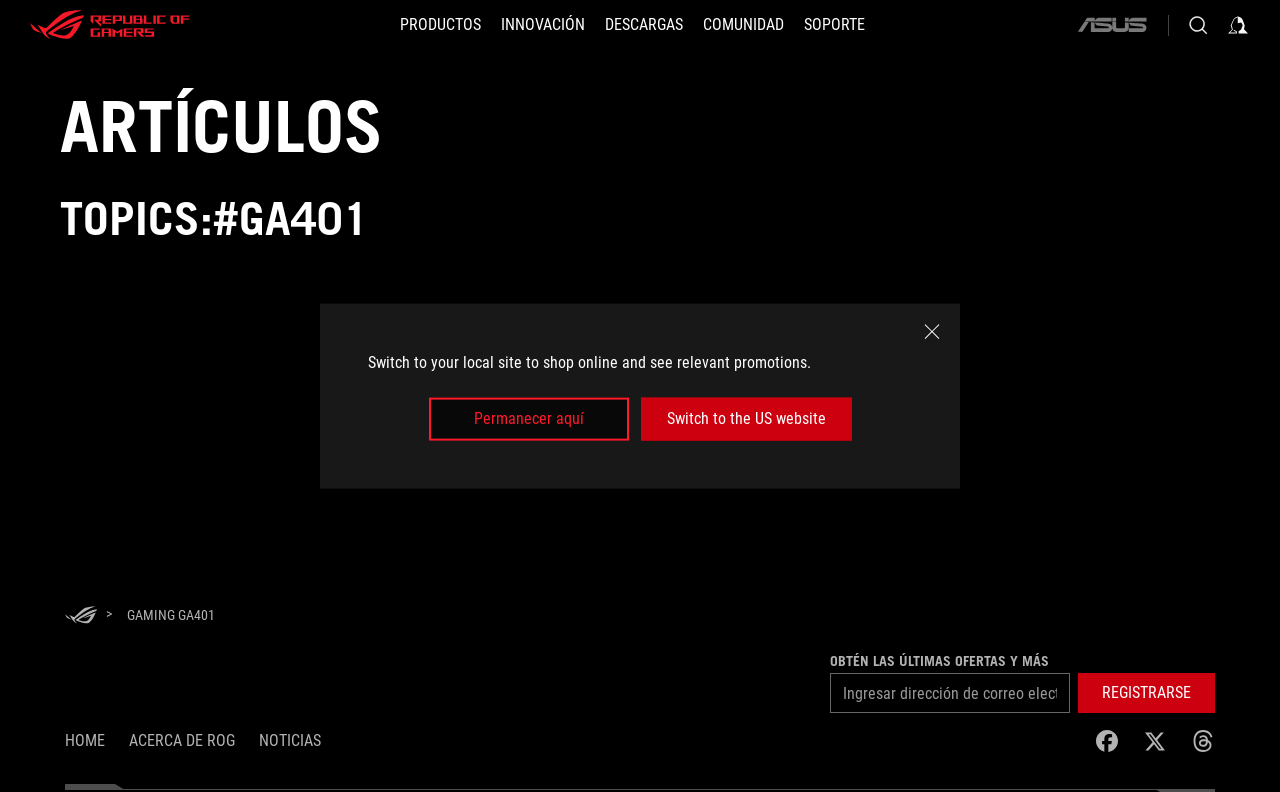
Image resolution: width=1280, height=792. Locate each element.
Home (85, 740)
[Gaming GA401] (171, 615)
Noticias (290, 740)
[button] (1146, 693)
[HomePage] (81, 616)
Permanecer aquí (529, 418)
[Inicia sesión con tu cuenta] (1238, 25)
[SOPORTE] (834, 25)
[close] (932, 332)
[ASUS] (1112, 25)
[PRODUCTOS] (440, 25)
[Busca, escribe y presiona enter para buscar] (1198, 25)
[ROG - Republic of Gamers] (110, 25)
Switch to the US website (746, 418)
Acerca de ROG (182, 740)
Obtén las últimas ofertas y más (939, 661)
